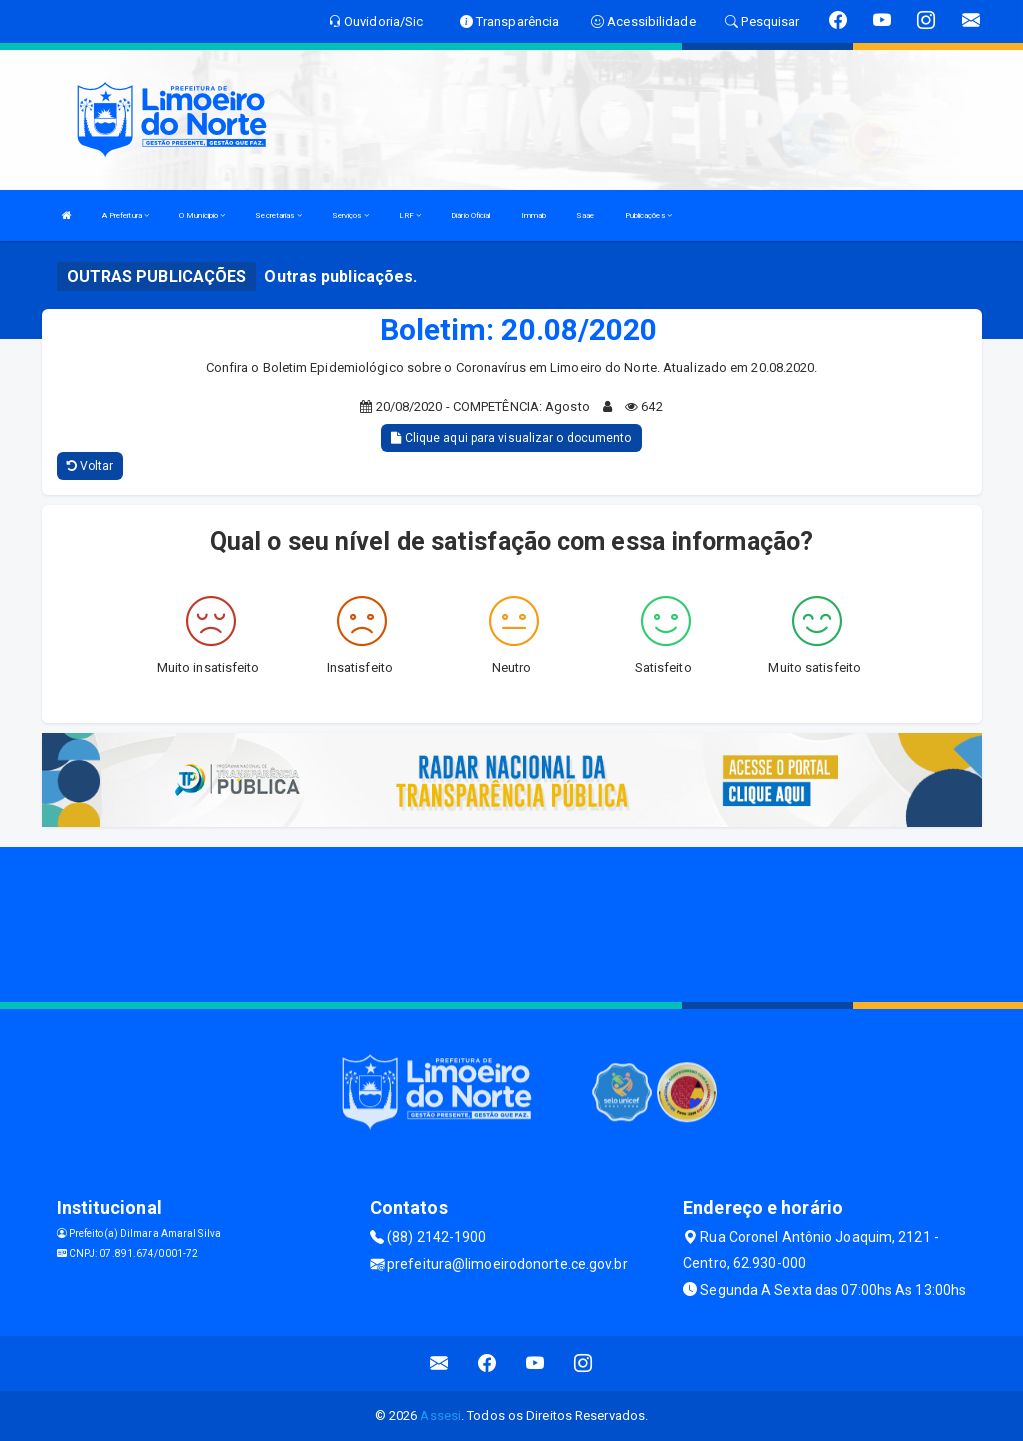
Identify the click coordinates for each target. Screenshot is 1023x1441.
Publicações (648, 215)
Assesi (440, 1415)
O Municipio (202, 215)
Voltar (90, 466)
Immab (534, 215)
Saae (585, 215)
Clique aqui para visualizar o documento (511, 438)
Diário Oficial (470, 215)
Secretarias (278, 215)
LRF (410, 215)
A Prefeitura (125, 215)
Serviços (350, 215)
